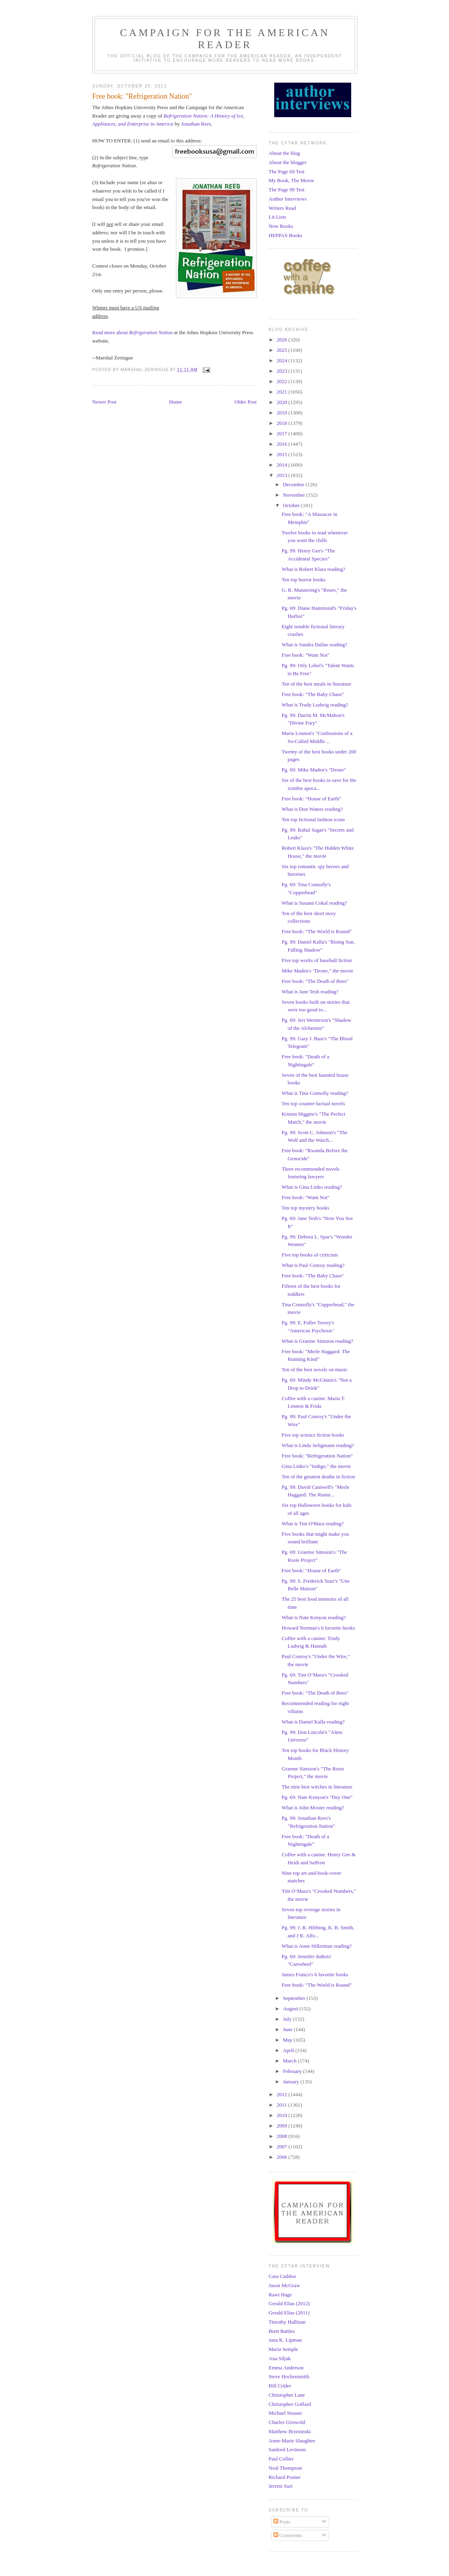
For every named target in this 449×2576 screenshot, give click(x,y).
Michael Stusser (285, 2413)
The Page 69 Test (286, 171)
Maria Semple (283, 2349)
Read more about (132, 332)
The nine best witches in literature (316, 1787)
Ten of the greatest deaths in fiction (318, 1477)
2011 (282, 2105)
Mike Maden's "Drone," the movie (317, 971)
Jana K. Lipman (285, 2340)
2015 (282, 454)
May (288, 2040)
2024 (282, 360)
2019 (282, 413)
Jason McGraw (284, 2285)
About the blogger (288, 162)
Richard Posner (285, 2477)
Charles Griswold (287, 2422)
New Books (281, 226)
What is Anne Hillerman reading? (316, 1946)
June (288, 2029)
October (292, 505)
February (293, 2071)
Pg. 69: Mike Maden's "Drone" (313, 770)
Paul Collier (281, 2459)
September (295, 1998)
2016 (282, 444)
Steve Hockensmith (289, 2376)
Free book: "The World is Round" (316, 931)
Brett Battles (282, 2331)
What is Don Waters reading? (312, 809)
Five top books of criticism (309, 1255)
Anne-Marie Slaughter (292, 2441)
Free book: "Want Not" (305, 655)
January (292, 2082)
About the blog (284, 153)
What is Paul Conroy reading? (312, 1265)
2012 (282, 2094)
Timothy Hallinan (287, 2322)
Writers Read (282, 208)
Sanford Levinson (287, 2449)
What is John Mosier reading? (312, 1808)
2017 (282, 433)
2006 (282, 2157)
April (289, 2050)
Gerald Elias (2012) (289, 2303)
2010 (282, 2115)
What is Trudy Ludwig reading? (314, 705)
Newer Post (104, 402)
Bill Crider (280, 2386)
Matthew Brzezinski (290, 2431)
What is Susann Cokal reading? (314, 903)
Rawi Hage (280, 2295)
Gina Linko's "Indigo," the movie (316, 1466)
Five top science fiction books (312, 1435)
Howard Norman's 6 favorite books (318, 1628)
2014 (282, 465)
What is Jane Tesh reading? (309, 992)
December (294, 484)
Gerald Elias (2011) (289, 2313)
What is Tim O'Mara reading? (312, 1523)
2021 (282, 392)
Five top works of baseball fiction (316, 960)
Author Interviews (288, 199)
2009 (282, 2126)
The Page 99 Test (286, 190)
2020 (282, 402)
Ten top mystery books (305, 1208)
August (291, 2009)
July (288, 2019)
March (290, 2061)
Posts (282, 2522)
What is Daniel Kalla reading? (312, 1722)
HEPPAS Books (285, 235)
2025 (282, 350)
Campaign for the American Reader (225, 39)
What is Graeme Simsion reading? (317, 1341)
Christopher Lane (287, 2395)
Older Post (246, 402)
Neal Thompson (285, 2468)
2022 (282, 381)
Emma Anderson (286, 2368)
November (294, 495)
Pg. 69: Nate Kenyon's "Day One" (316, 1797)
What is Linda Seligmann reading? (317, 1445)
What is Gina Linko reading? (311, 1187)
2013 (282, 475)
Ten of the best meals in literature (316, 684)
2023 (282, 371)
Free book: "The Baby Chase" (312, 694)
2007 (282, 2147)
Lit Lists (277, 217)
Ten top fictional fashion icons (313, 819)
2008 (282, 2136)
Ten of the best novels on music (314, 1369)
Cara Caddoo (282, 2276)
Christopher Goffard (290, 2404)
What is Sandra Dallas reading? (314, 644)
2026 (282, 340)
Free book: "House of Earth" (311, 799)
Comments (287, 2535)
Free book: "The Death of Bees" (314, 981)
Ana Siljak (280, 2358)
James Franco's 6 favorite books (314, 1974)
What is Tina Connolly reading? (314, 1093)
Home (175, 402)
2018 (282, 423)
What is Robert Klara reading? (313, 569)
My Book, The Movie (291, 180)
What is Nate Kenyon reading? (313, 1617)
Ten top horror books (303, 580)
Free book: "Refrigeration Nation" (317, 1456)
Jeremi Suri (281, 2486)
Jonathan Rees (196, 124)
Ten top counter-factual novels (313, 1103)
